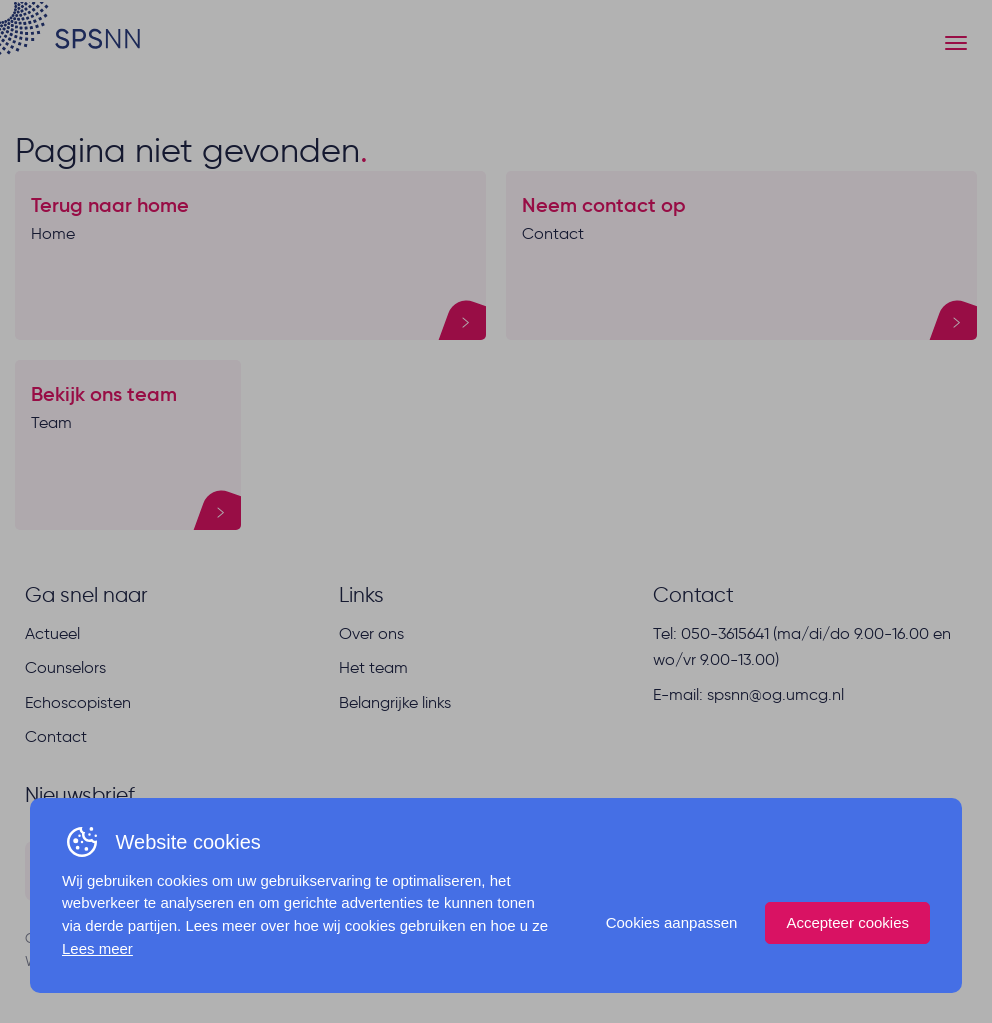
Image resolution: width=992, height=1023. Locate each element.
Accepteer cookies (847, 922)
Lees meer (97, 948)
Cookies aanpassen (672, 922)
